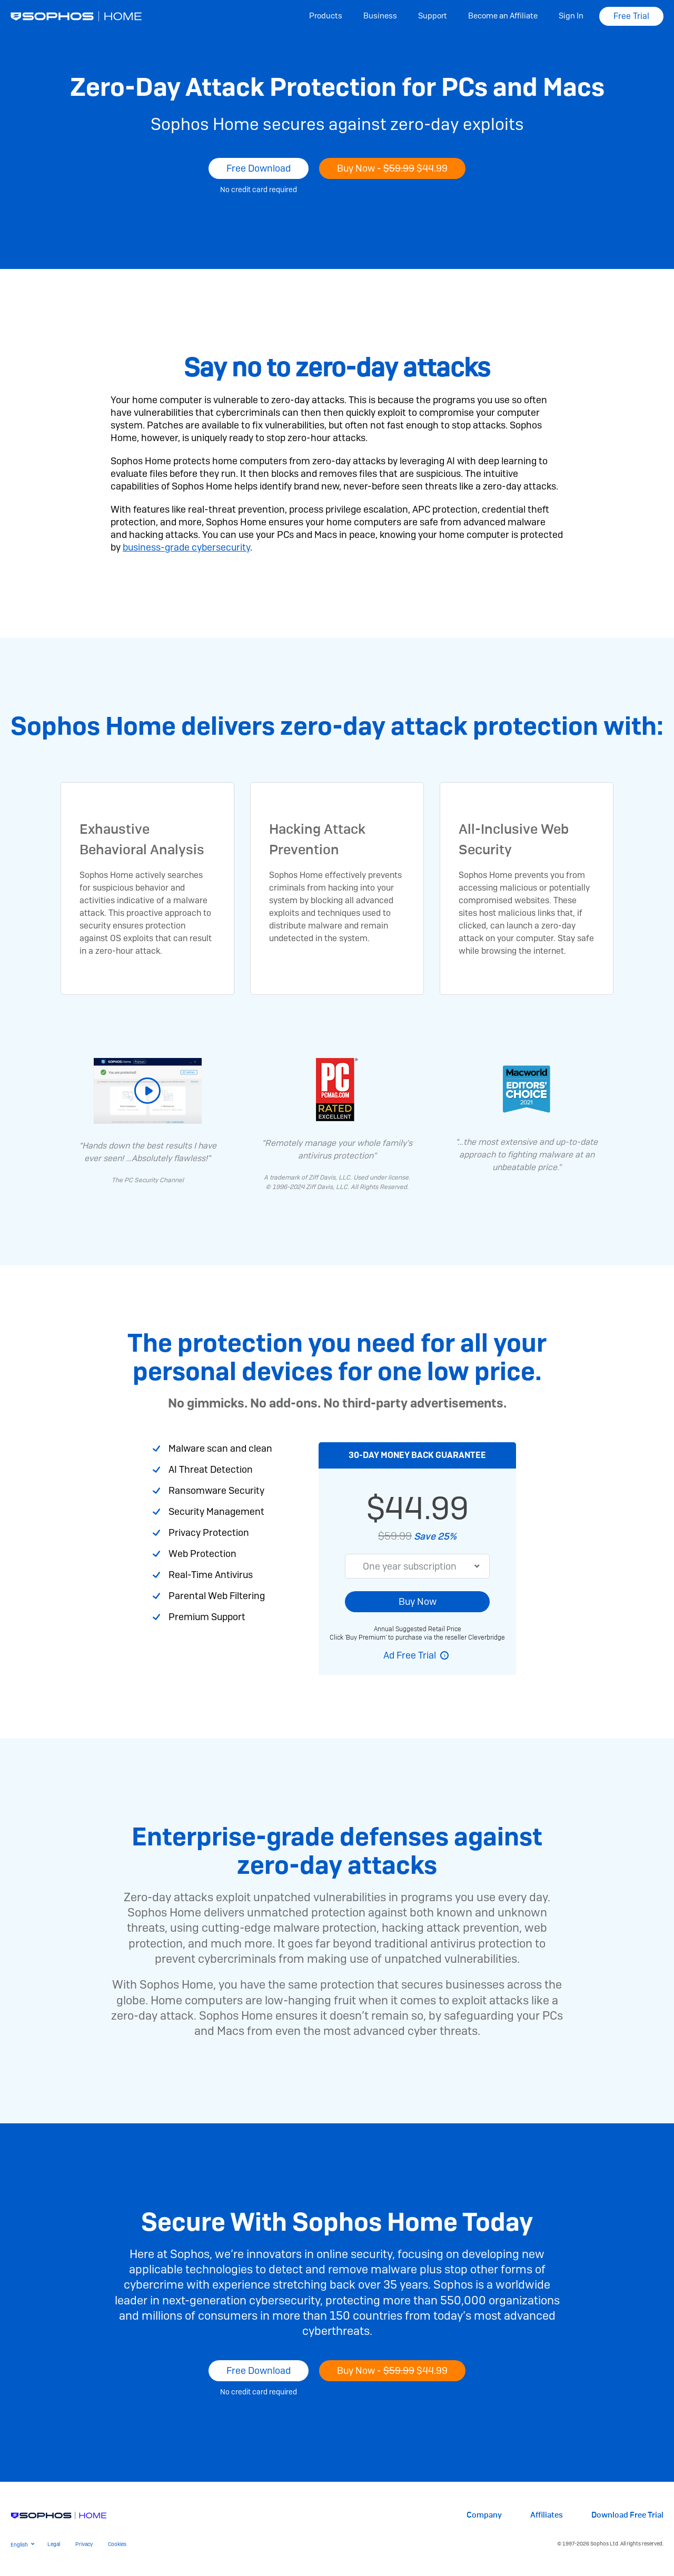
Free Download (258, 168)
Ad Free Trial (409, 1655)
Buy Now (418, 1601)
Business (380, 16)
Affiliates (546, 2515)
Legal (53, 2544)
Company (484, 2515)
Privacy (84, 2544)
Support (432, 16)
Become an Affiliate (503, 16)
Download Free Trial (627, 2515)
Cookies (117, 2544)
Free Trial (631, 16)
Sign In (571, 16)
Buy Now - (392, 168)
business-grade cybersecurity (186, 547)
